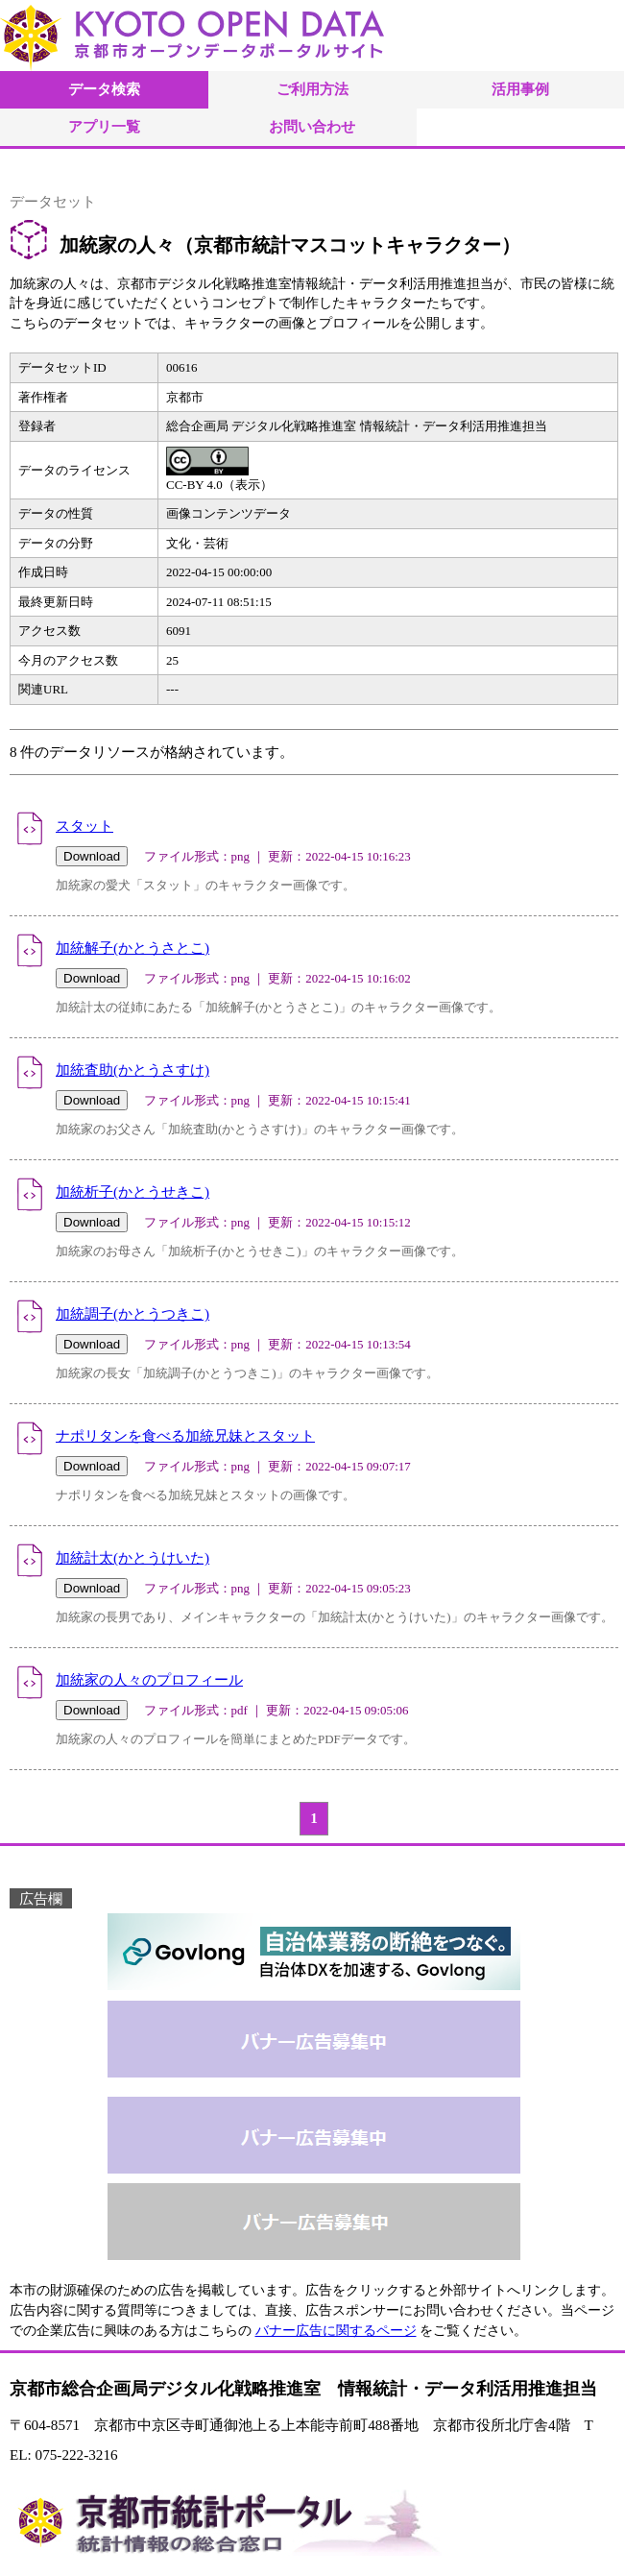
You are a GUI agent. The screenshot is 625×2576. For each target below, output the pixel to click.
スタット (84, 825)
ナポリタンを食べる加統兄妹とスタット (185, 1435)
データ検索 (104, 89)
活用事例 (520, 89)
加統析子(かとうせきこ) (132, 1191)
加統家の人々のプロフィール (149, 1679)
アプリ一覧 (104, 126)
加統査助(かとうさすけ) (132, 1069)
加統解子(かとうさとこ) (132, 947)
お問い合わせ (312, 126)
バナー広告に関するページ (336, 2330)
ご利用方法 (312, 89)
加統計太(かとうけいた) (132, 1557)
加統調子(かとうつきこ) (132, 1313)
